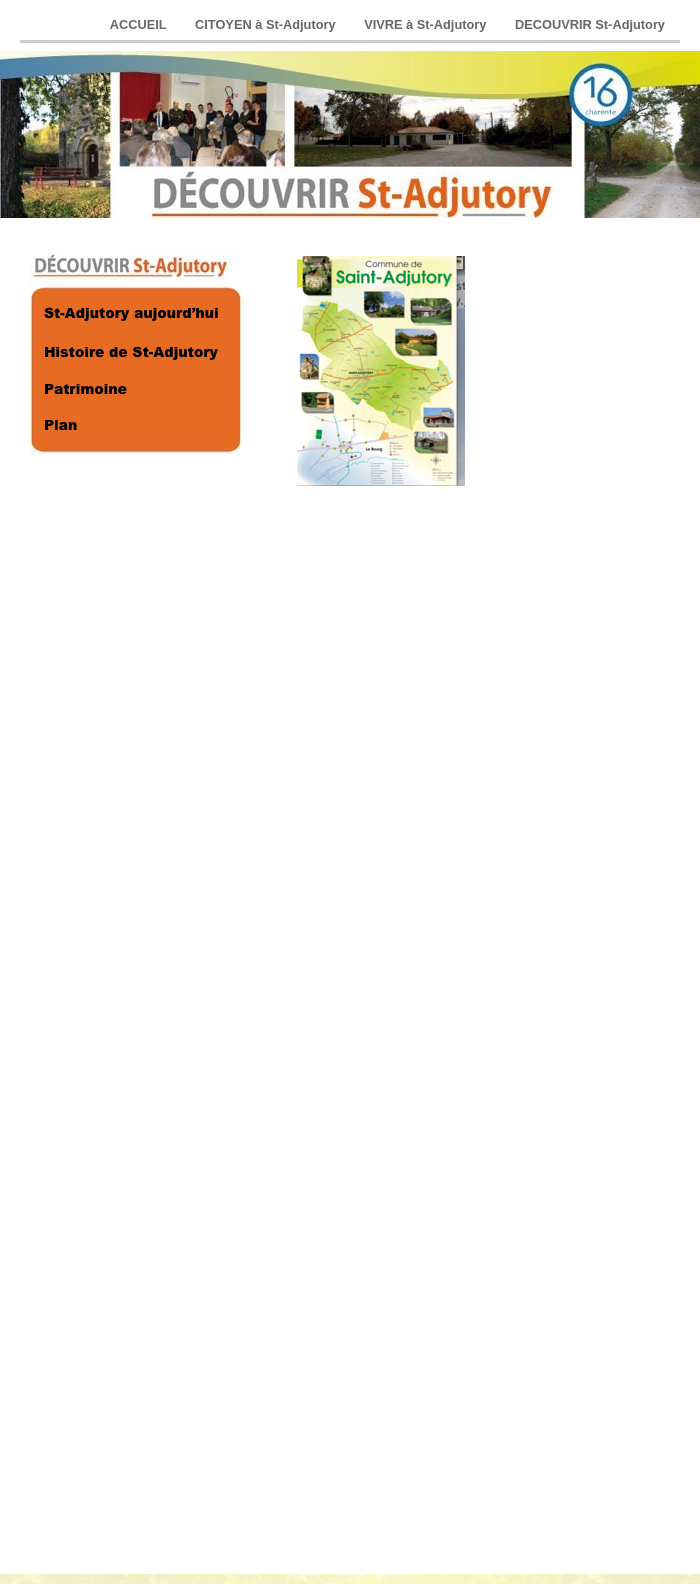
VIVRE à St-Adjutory (427, 24)
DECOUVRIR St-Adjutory (590, 24)
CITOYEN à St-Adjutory (267, 24)
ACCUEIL (140, 24)
